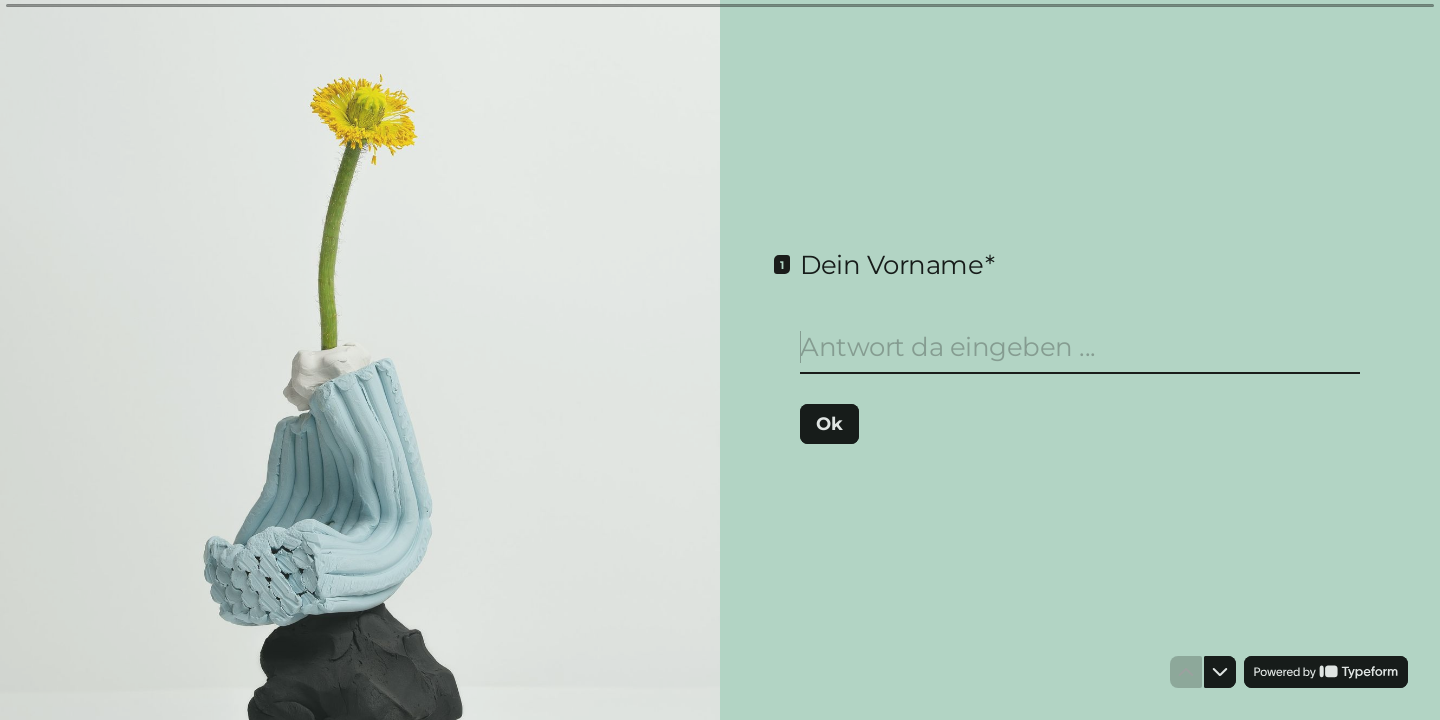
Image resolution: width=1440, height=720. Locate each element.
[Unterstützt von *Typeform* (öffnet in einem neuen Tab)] (1326, 672)
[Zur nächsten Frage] (1220, 672)
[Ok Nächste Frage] (829, 423)
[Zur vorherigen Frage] (1186, 672)
